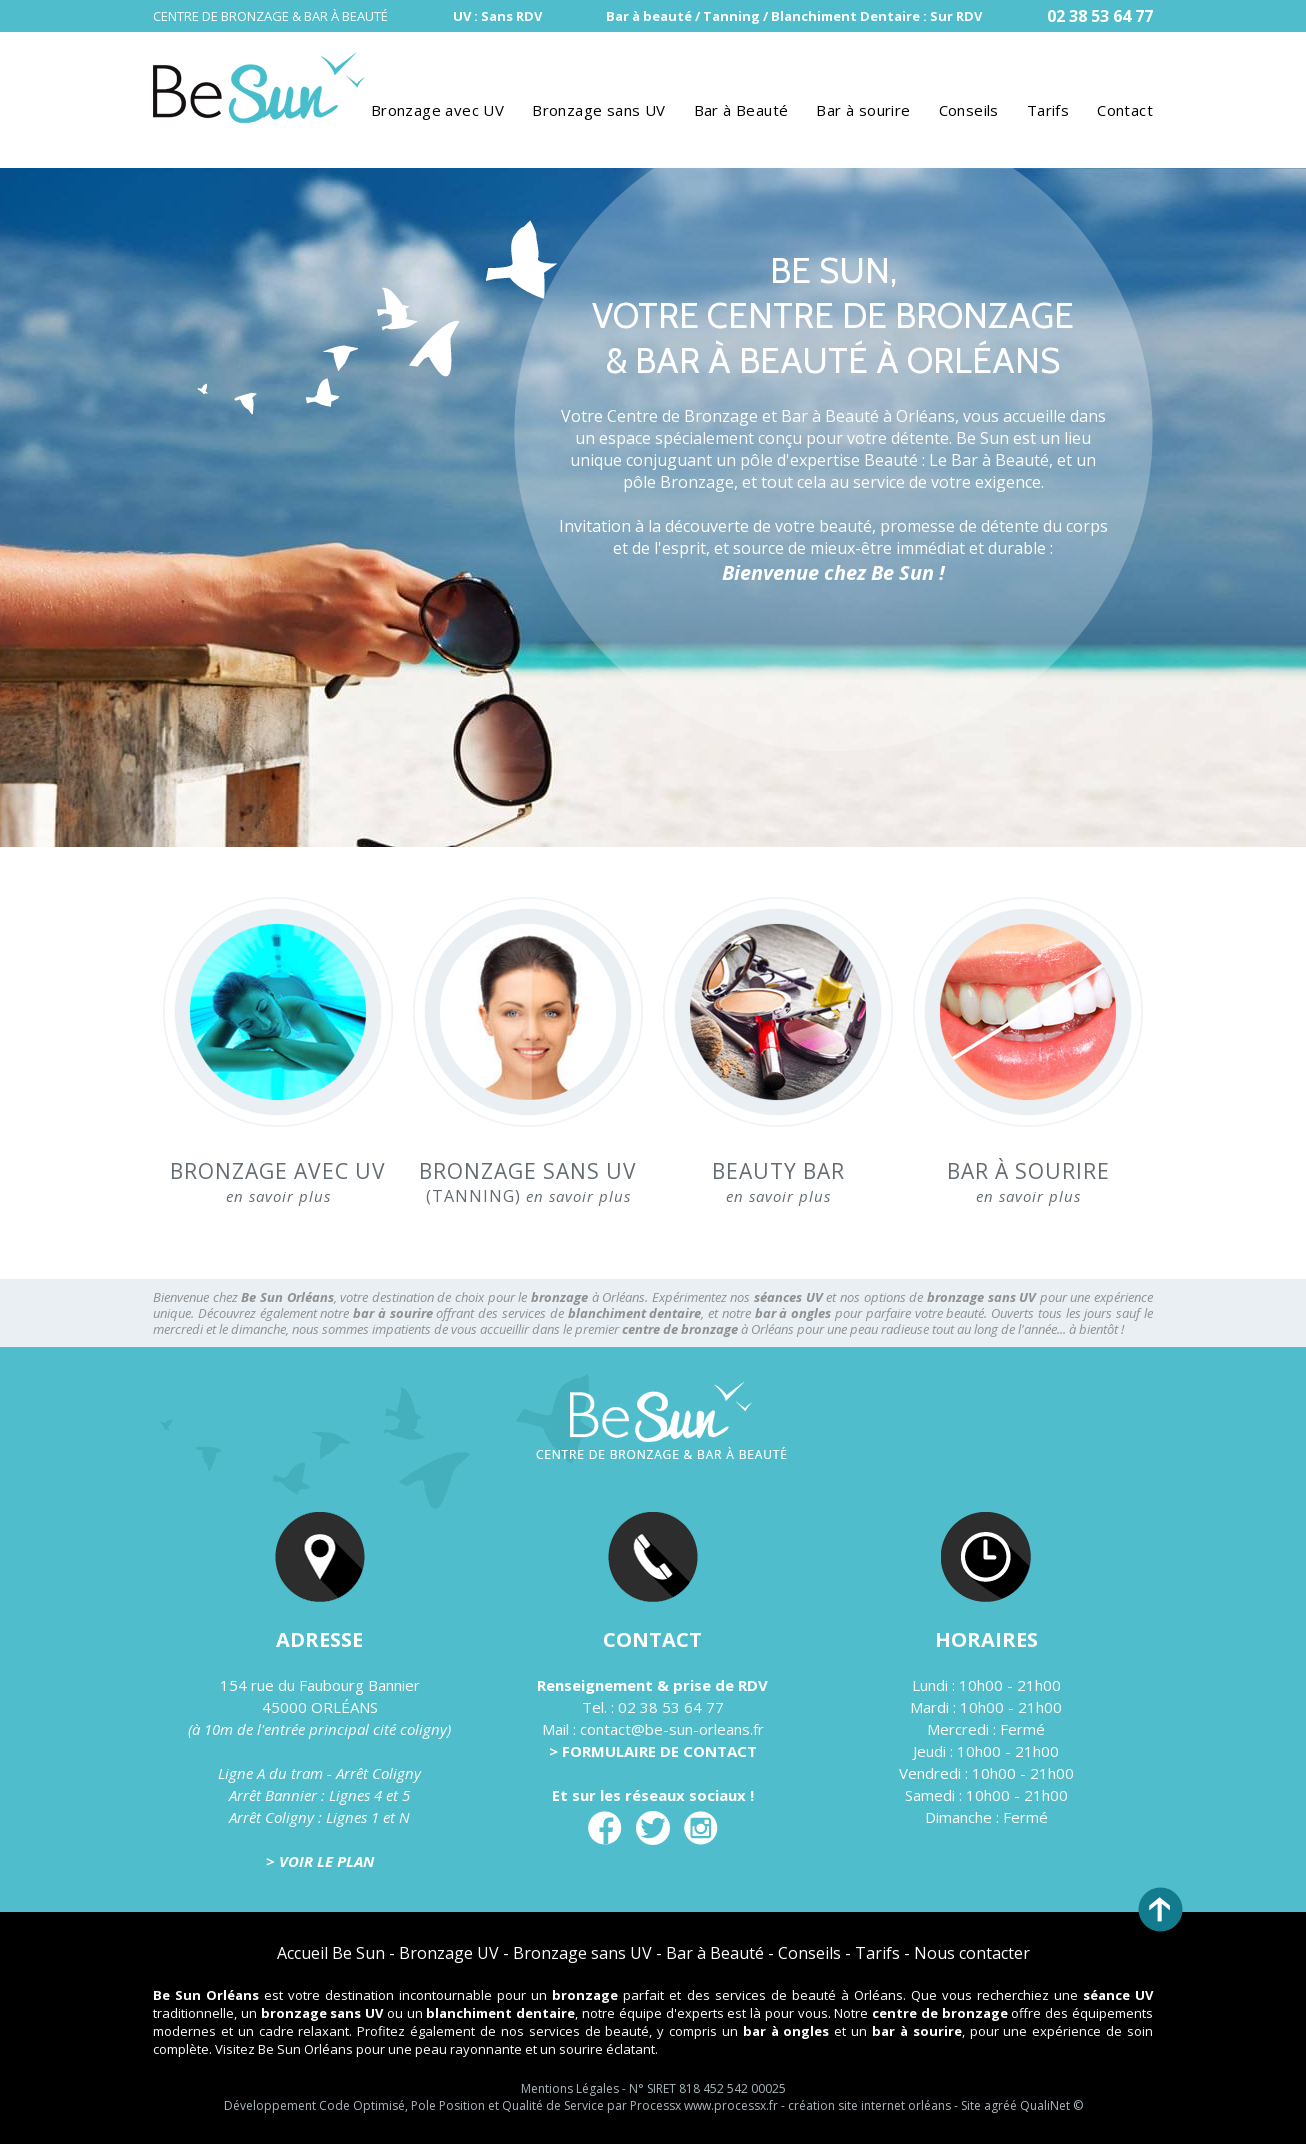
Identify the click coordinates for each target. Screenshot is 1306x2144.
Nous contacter (972, 1953)
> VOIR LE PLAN (320, 1861)
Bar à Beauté (741, 110)
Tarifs (1048, 110)
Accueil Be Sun (331, 1953)
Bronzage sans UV (598, 110)
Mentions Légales (570, 2088)
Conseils (969, 110)
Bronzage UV (449, 1953)
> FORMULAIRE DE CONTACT (653, 1751)
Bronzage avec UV (437, 110)
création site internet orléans (869, 2105)
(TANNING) (528, 1182)
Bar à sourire (863, 110)
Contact (1125, 110)
